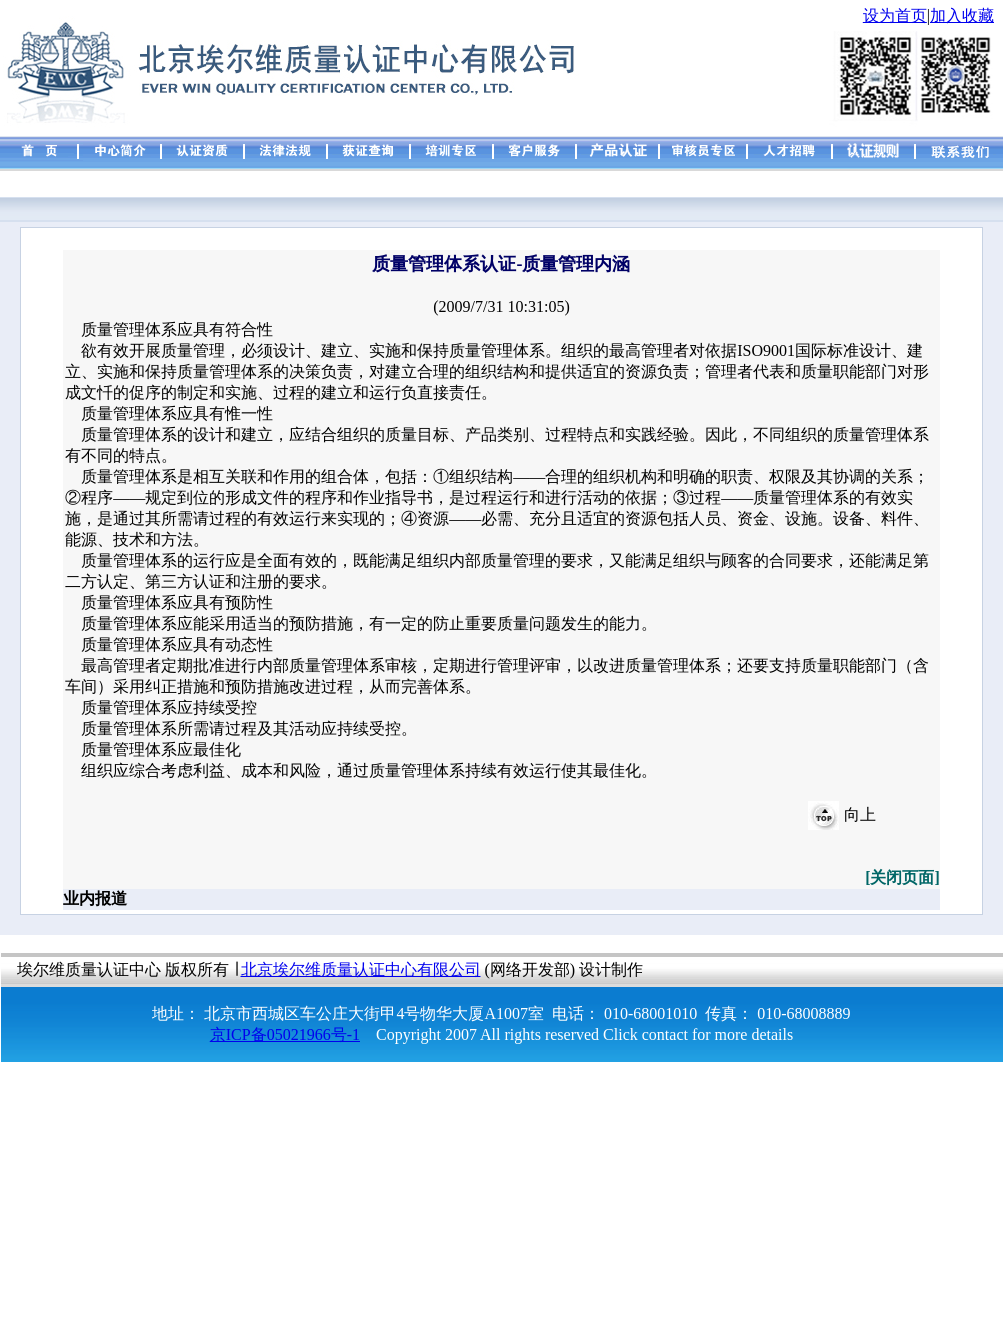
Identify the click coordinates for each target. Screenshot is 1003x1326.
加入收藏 (962, 15)
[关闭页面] (902, 877)
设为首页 (895, 15)
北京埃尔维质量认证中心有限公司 (361, 969)
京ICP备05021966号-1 (285, 1034)
